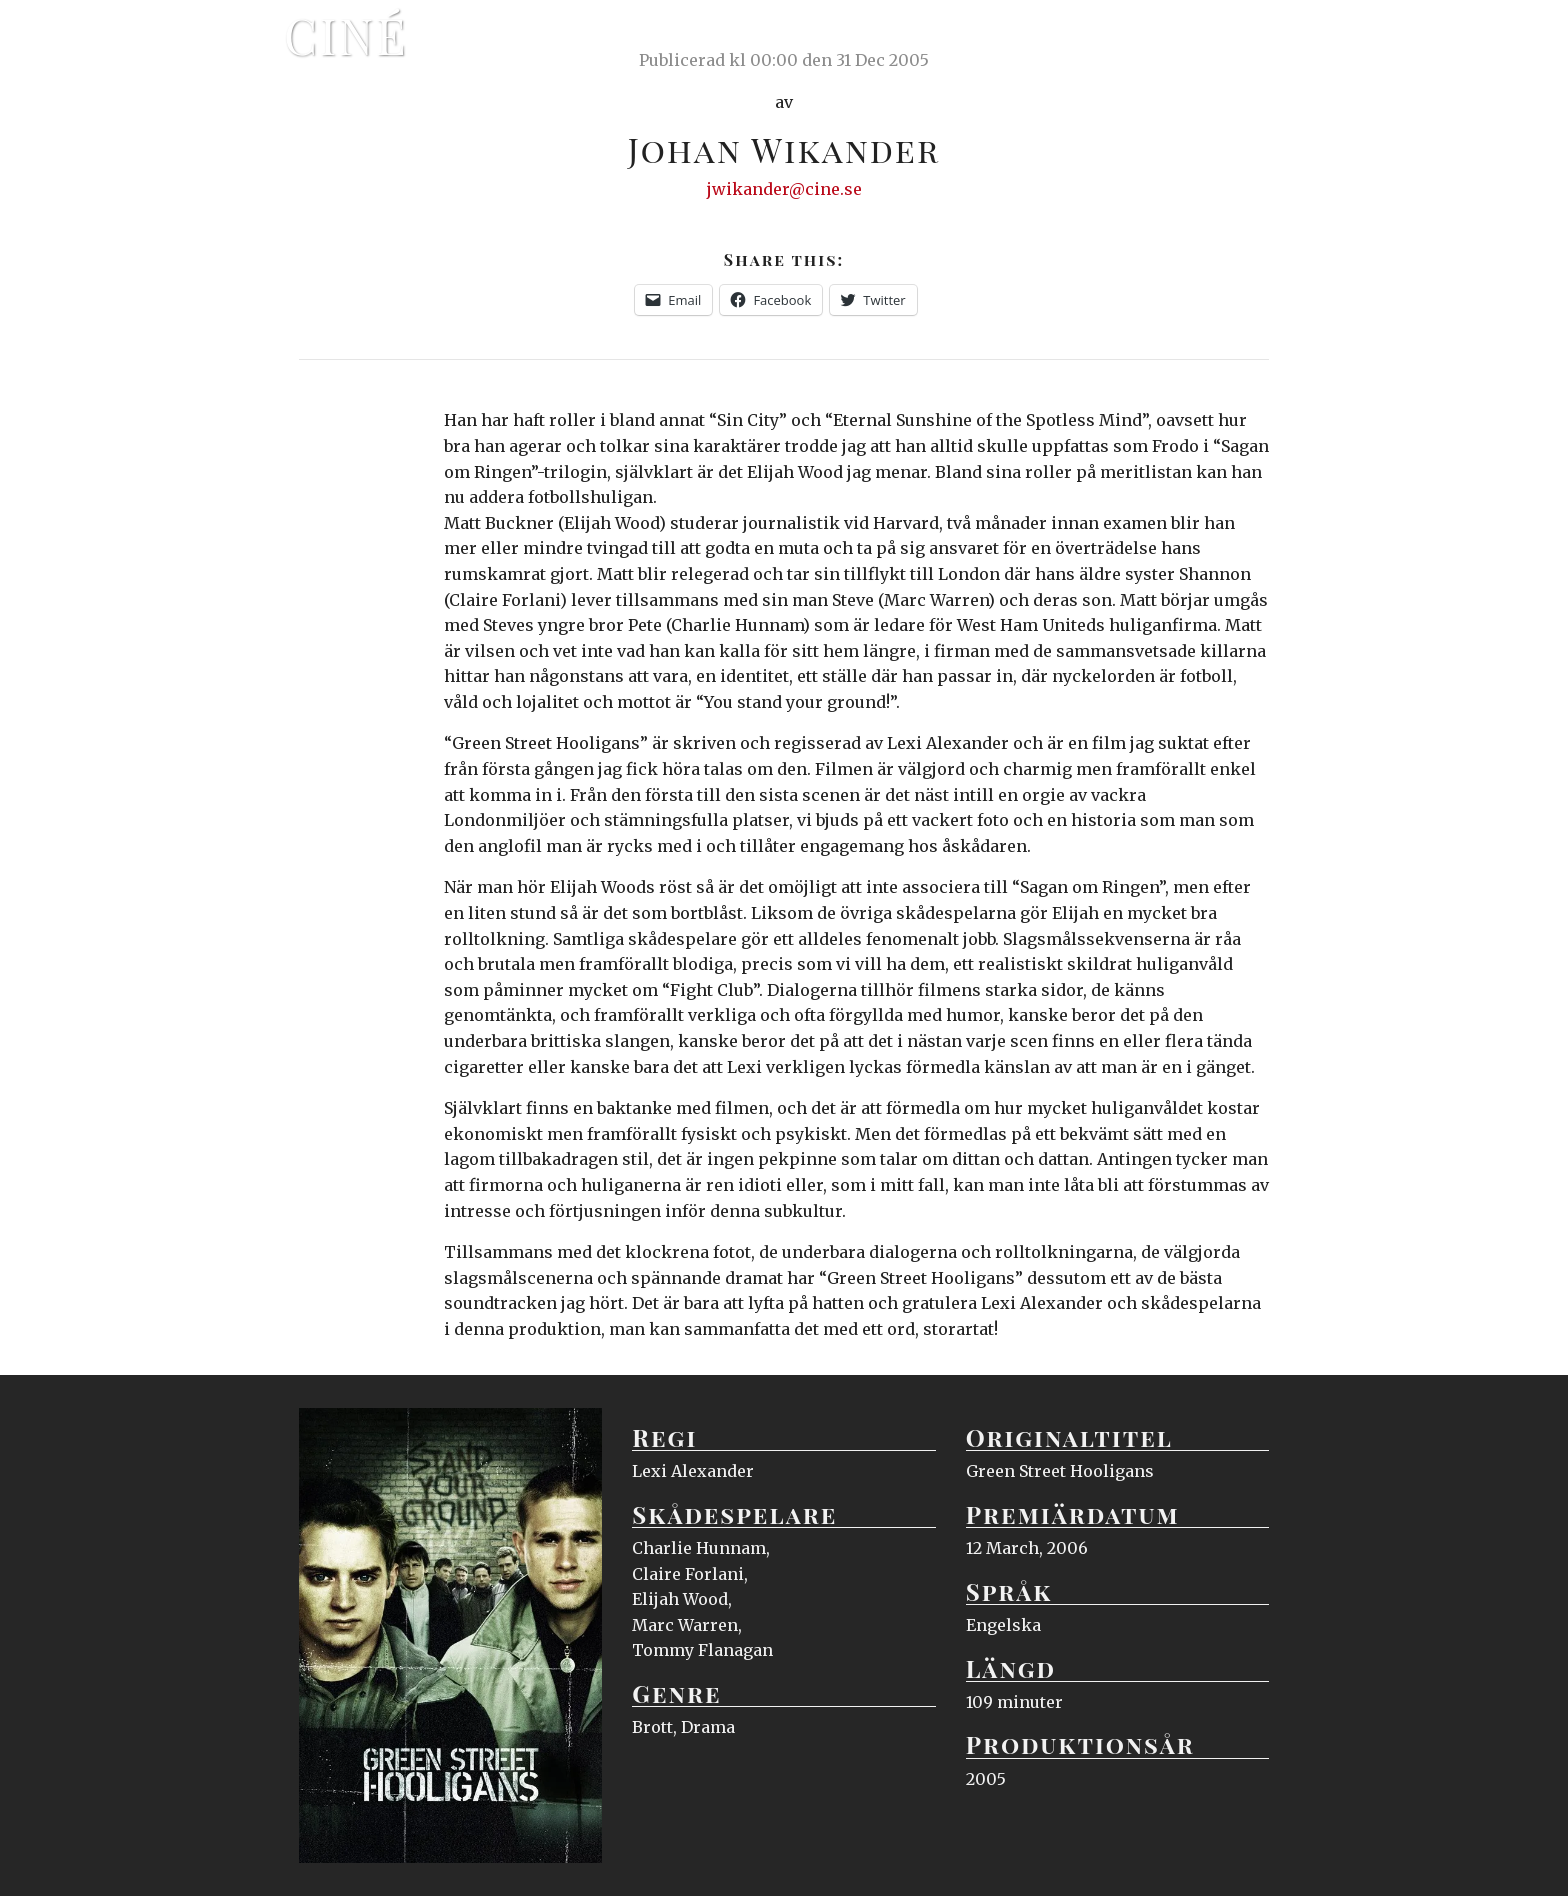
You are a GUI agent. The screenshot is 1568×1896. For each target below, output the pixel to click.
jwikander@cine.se (784, 189)
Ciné (346, 35)
